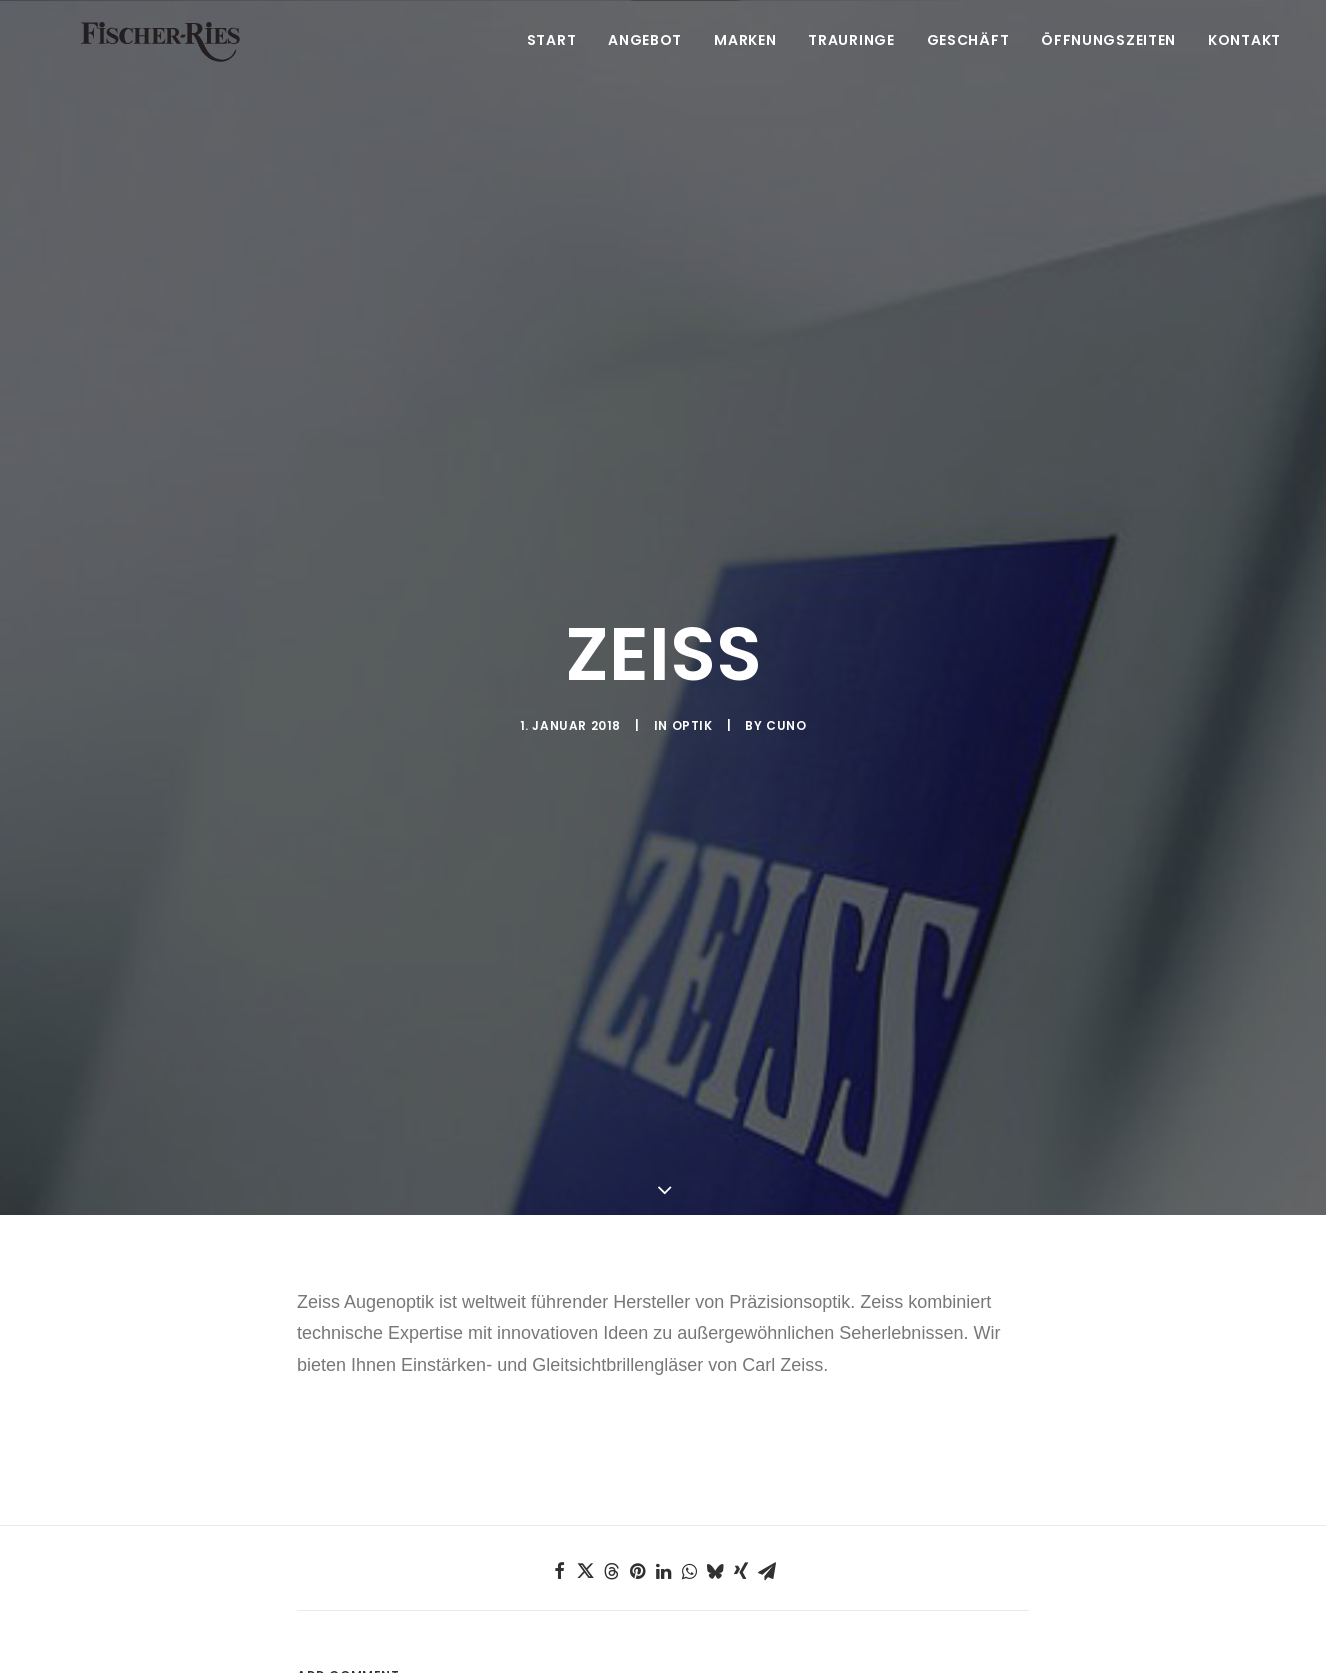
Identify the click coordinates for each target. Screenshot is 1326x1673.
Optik (692, 669)
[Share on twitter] (585, 1460)
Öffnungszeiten (1108, 67)
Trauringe (851, 67)
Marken (745, 67)
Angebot (645, 67)
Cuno (786, 669)
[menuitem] (559, 67)
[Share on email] (767, 1460)
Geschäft (968, 67)
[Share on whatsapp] (689, 1460)
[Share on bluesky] (715, 1460)
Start (552, 67)
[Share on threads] (611, 1460)
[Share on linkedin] (663, 1460)
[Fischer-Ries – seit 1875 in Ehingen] (164, 67)
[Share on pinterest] (637, 1460)
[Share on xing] (741, 1460)
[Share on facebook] (559, 1460)
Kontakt (1244, 67)
